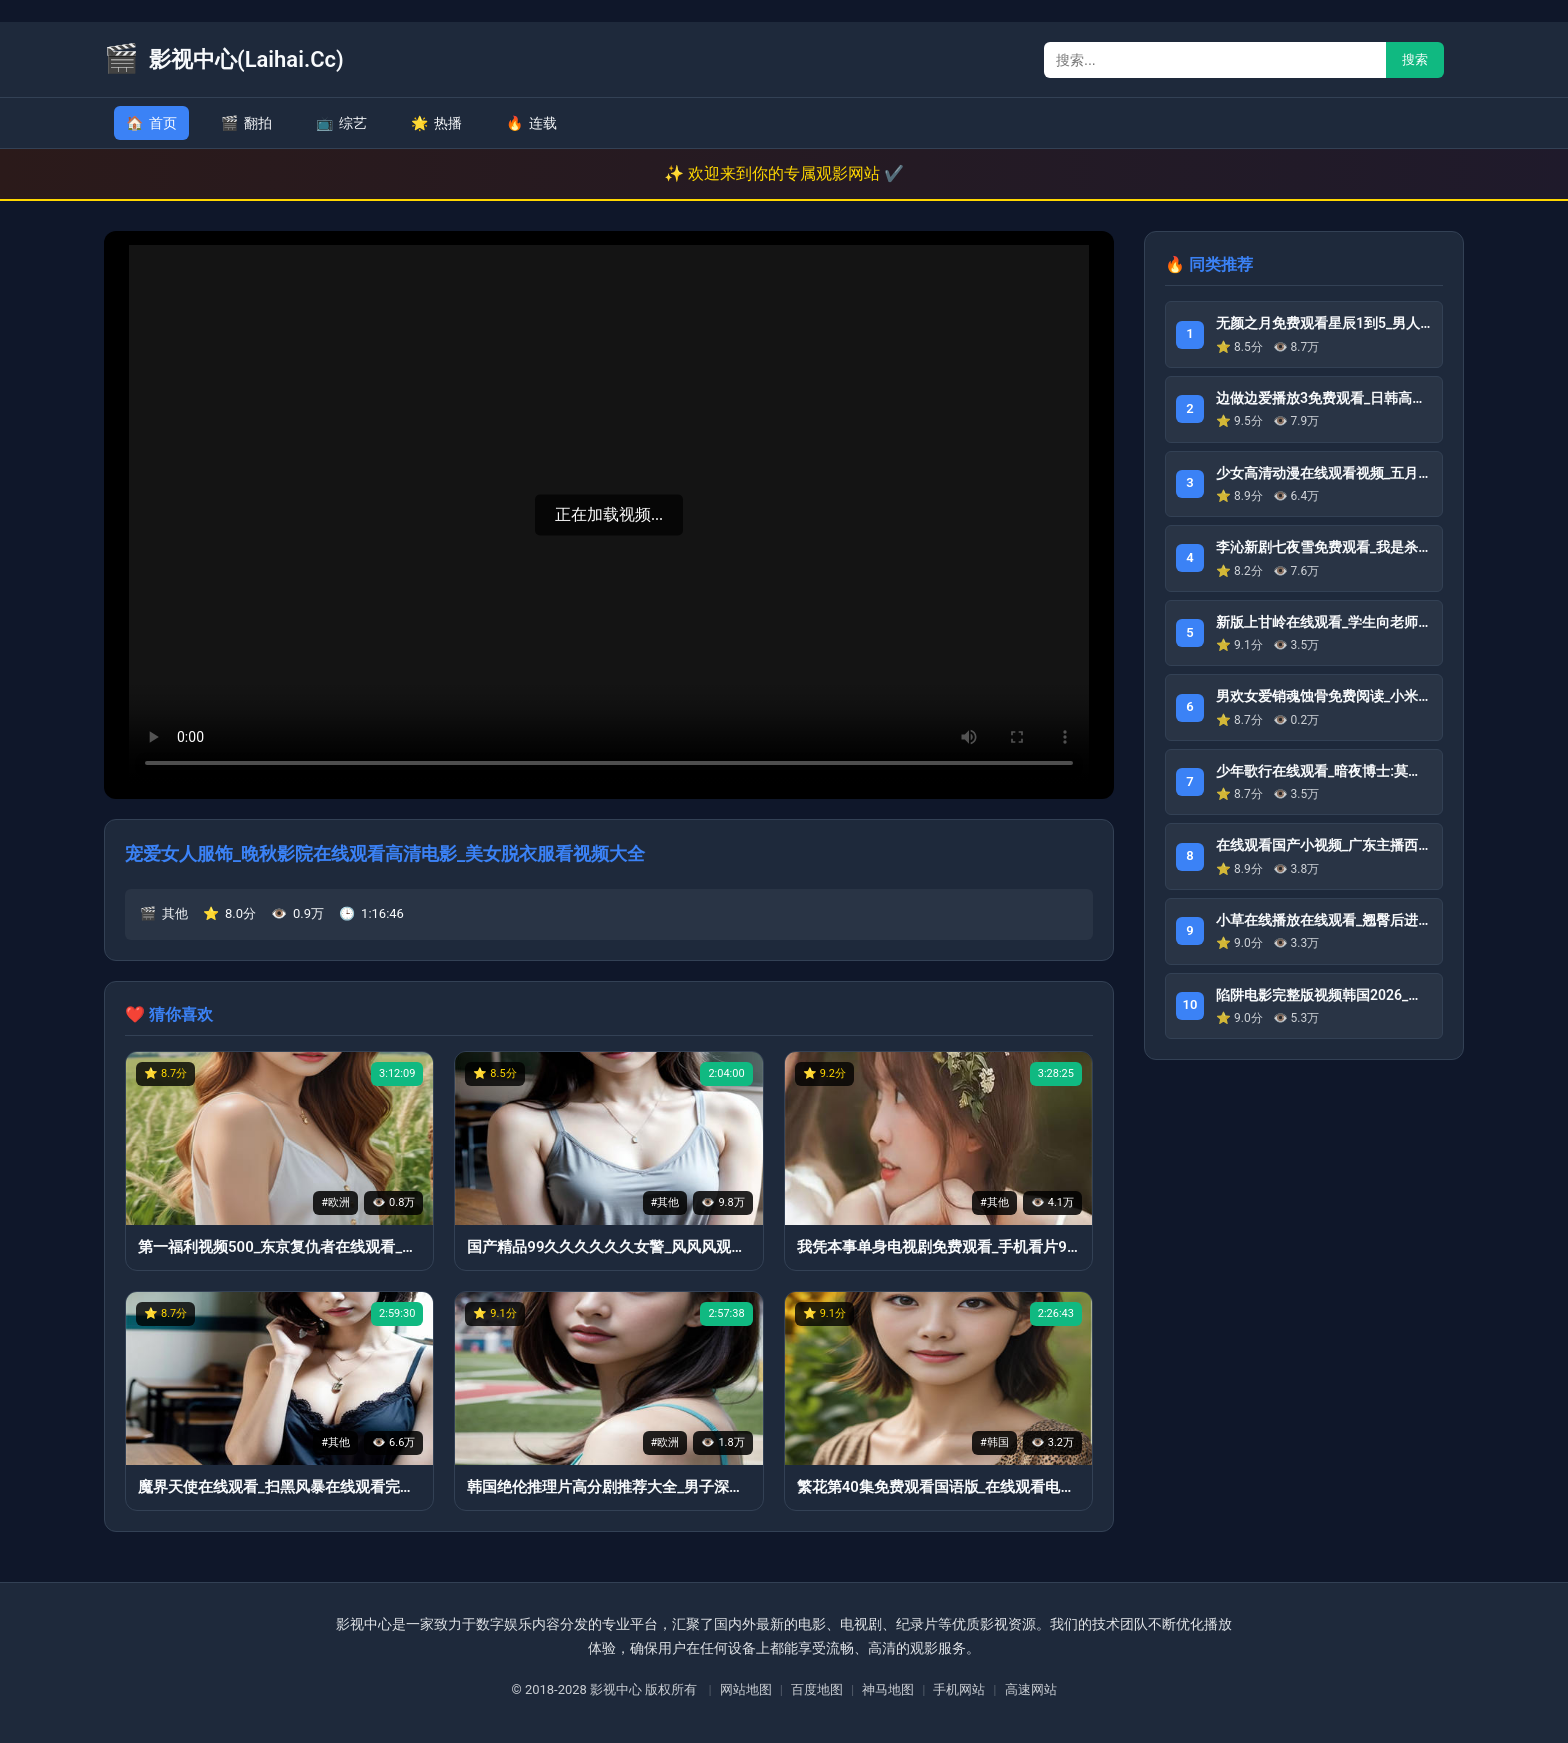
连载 (531, 123)
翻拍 (246, 123)
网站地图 (746, 1689)
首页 (151, 123)
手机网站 (959, 1689)
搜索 (1415, 59)
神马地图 (888, 1689)
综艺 (341, 123)
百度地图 (817, 1689)
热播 (436, 123)
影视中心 (616, 1689)
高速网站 (1031, 1689)
